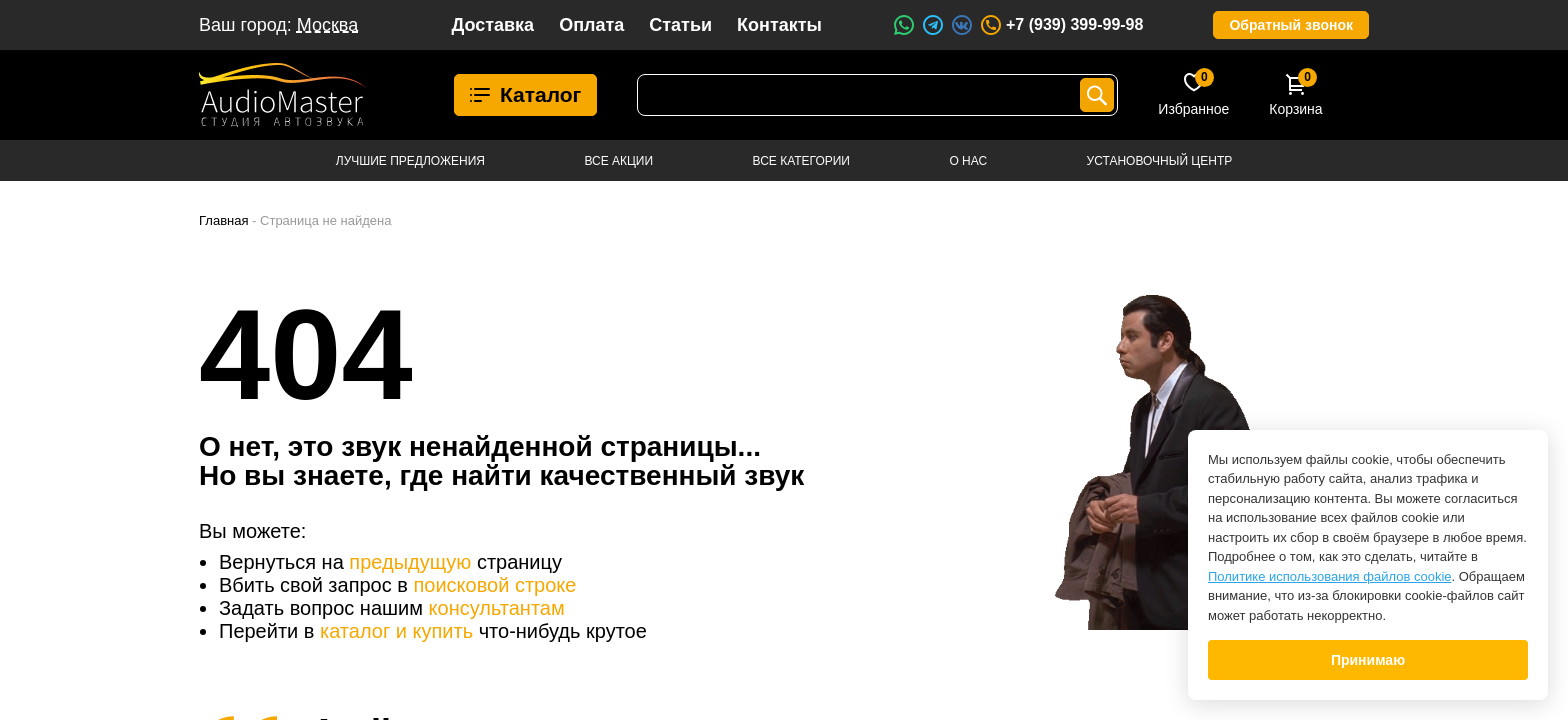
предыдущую (410, 562)
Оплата (591, 25)
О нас (968, 161)
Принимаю (1368, 660)
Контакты (779, 25)
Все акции (618, 161)
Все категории (801, 161)
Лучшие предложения (410, 161)
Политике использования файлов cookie (1330, 576)
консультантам (497, 608)
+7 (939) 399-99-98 (1061, 25)
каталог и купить (396, 631)
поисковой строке (494, 585)
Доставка (492, 25)
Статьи (680, 25)
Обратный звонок (1291, 25)
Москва (327, 25)
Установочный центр (1160, 161)
